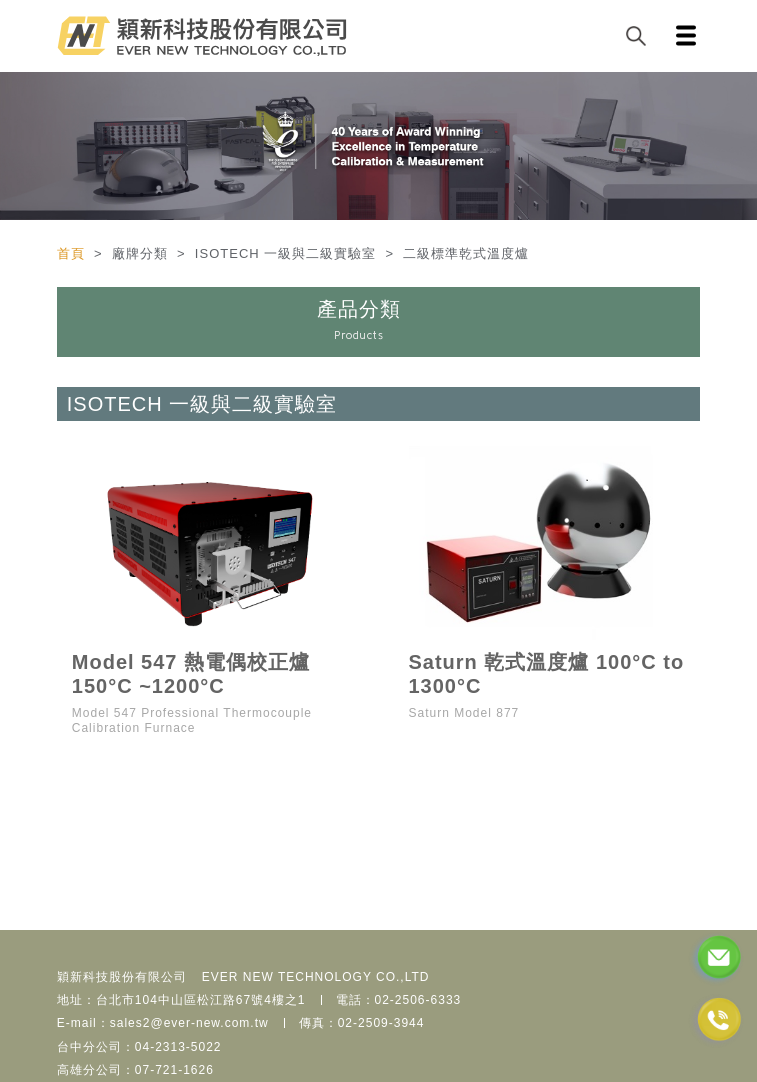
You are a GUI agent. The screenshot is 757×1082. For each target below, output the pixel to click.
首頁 (73, 253)
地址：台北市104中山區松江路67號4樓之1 (181, 1000)
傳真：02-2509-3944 (362, 1023)
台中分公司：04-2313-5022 (139, 1047)
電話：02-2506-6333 (399, 1000)
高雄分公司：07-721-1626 (135, 1070)
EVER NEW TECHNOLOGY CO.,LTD (316, 977)
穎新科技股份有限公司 (122, 977)
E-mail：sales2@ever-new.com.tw (163, 1023)
